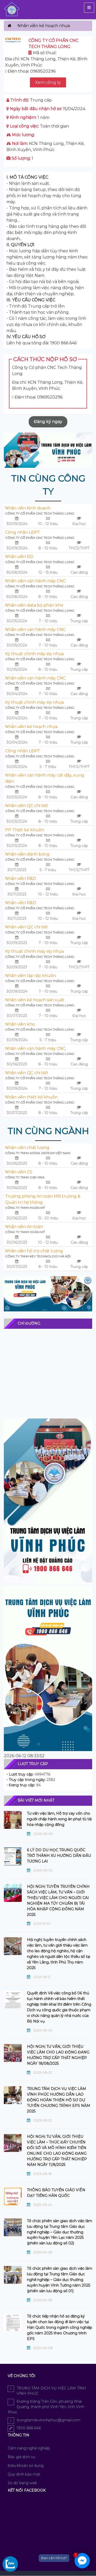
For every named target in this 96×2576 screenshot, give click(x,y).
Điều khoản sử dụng (26, 2465)
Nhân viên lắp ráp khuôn (30, 975)
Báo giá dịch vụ (21, 2457)
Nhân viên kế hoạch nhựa (31, 726)
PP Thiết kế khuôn (24, 829)
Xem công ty (48, 82)
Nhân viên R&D (20, 878)
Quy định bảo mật (24, 2474)
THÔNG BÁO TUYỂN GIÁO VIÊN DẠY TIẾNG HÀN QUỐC (56, 2193)
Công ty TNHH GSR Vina (25, 1177)
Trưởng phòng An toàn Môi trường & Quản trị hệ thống (42, 1199)
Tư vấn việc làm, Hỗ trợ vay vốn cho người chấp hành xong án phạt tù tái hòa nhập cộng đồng (59, 1819)
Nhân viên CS (18, 1172)
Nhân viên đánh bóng (27, 854)
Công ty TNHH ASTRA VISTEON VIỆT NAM (37, 1153)
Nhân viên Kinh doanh (27, 508)
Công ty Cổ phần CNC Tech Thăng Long (39, 513)
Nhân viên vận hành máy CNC (35, 580)
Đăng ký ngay (48, 421)
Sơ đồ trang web (22, 2483)
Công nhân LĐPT (22, 532)
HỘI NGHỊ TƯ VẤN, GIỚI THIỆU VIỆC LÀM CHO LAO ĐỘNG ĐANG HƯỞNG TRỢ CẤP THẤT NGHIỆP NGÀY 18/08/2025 (58, 2055)
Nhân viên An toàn (24, 1226)
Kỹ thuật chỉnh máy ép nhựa (34, 653)
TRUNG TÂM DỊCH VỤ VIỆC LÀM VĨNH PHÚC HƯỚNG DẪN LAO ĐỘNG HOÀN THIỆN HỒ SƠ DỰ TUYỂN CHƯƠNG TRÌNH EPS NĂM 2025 (58, 2100)
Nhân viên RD (19, 556)
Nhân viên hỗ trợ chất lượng (34, 1251)
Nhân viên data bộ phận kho (34, 605)
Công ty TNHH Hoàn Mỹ (25, 1208)
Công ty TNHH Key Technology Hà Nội (38, 1256)
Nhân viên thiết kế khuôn (31, 1097)
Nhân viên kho (20, 1024)
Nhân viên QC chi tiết (26, 805)
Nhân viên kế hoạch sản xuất (34, 999)
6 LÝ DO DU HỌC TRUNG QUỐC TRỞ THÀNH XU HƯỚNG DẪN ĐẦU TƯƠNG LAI (59, 1856)
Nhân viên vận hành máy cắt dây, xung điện (44, 778)
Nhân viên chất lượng (27, 1147)
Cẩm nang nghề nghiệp (29, 2448)
